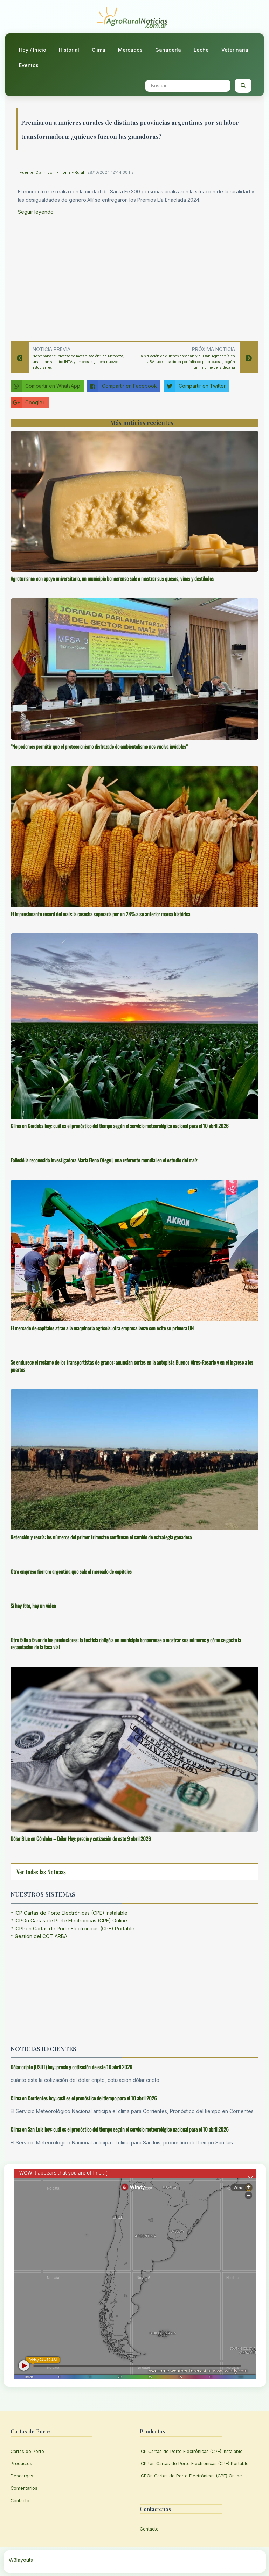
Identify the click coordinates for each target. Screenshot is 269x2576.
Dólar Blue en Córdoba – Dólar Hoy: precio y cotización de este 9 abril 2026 (81, 1838)
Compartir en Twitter (195, 386)
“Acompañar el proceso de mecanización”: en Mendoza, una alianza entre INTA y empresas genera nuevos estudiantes (78, 361)
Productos (21, 2463)
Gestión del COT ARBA (41, 1936)
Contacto (20, 2500)
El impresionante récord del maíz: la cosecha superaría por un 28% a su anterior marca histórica (100, 914)
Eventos (29, 65)
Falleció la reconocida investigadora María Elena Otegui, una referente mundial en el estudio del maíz (104, 1160)
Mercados (130, 50)
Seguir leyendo (36, 212)
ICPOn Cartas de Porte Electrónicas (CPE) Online (71, 1920)
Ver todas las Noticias (41, 1871)
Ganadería (168, 50)
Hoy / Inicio (32, 50)
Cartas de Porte (27, 2451)
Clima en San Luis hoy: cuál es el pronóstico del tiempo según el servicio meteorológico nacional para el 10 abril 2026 (120, 2129)
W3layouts (21, 2560)
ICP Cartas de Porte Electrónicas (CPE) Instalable (71, 1913)
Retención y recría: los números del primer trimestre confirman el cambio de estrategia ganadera (101, 1537)
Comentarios (24, 2488)
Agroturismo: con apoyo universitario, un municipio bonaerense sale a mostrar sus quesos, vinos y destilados (112, 578)
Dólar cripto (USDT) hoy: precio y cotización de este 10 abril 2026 (71, 2067)
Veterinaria (234, 50)
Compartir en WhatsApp (45, 386)
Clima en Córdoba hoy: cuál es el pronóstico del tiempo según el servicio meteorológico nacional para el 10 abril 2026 (120, 1126)
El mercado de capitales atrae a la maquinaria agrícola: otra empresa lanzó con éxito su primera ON (102, 1328)
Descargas (22, 2475)
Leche (201, 50)
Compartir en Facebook (122, 386)
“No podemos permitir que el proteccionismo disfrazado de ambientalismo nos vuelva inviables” (99, 746)
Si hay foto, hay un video (33, 1605)
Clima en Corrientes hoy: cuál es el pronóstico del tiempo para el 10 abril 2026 (84, 2098)
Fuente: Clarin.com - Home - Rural (52, 172)
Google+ (28, 402)
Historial (69, 50)
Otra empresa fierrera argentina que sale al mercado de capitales (71, 1571)
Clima (98, 50)
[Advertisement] (136, 276)
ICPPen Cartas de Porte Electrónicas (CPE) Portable (74, 1928)
